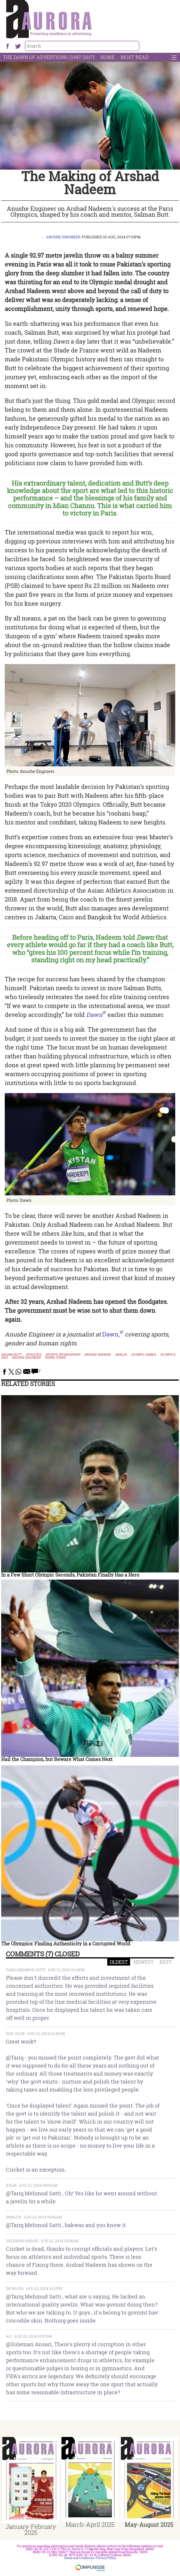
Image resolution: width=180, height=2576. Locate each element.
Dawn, (111, 1334)
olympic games (143, 1354)
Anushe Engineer (63, 237)
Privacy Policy (106, 2558)
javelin (121, 1354)
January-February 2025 (31, 2529)
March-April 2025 (90, 2524)
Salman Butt (11, 1354)
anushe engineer (26, 1357)
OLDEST (119, 1962)
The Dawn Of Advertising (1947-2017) (48, 57)
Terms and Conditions (79, 2558)
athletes (33, 1354)
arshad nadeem (97, 1354)
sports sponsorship (63, 1354)
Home (107, 57)
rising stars (55, 1357)
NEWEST (144, 1962)
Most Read (135, 57)
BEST (166, 1962)
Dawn (94, 1014)
